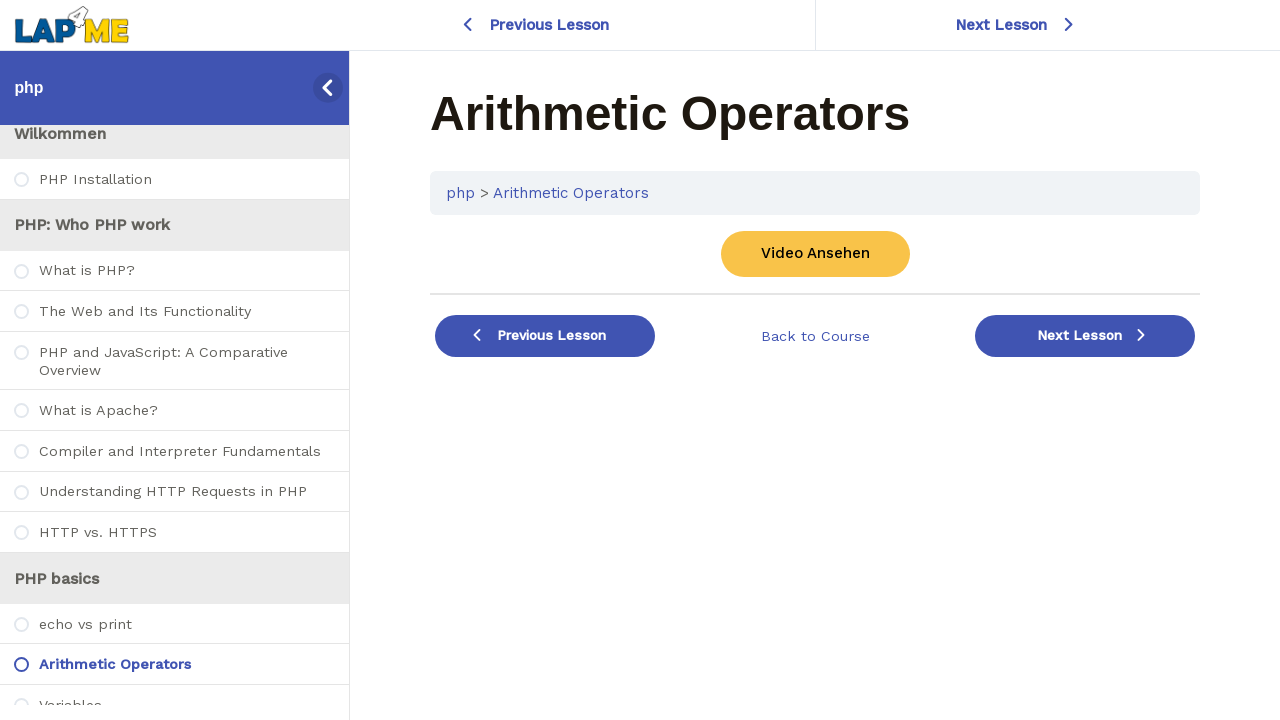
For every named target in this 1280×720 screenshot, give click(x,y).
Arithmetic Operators (571, 193)
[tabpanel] (815, 254)
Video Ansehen (815, 253)
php (28, 87)
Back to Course (815, 336)
